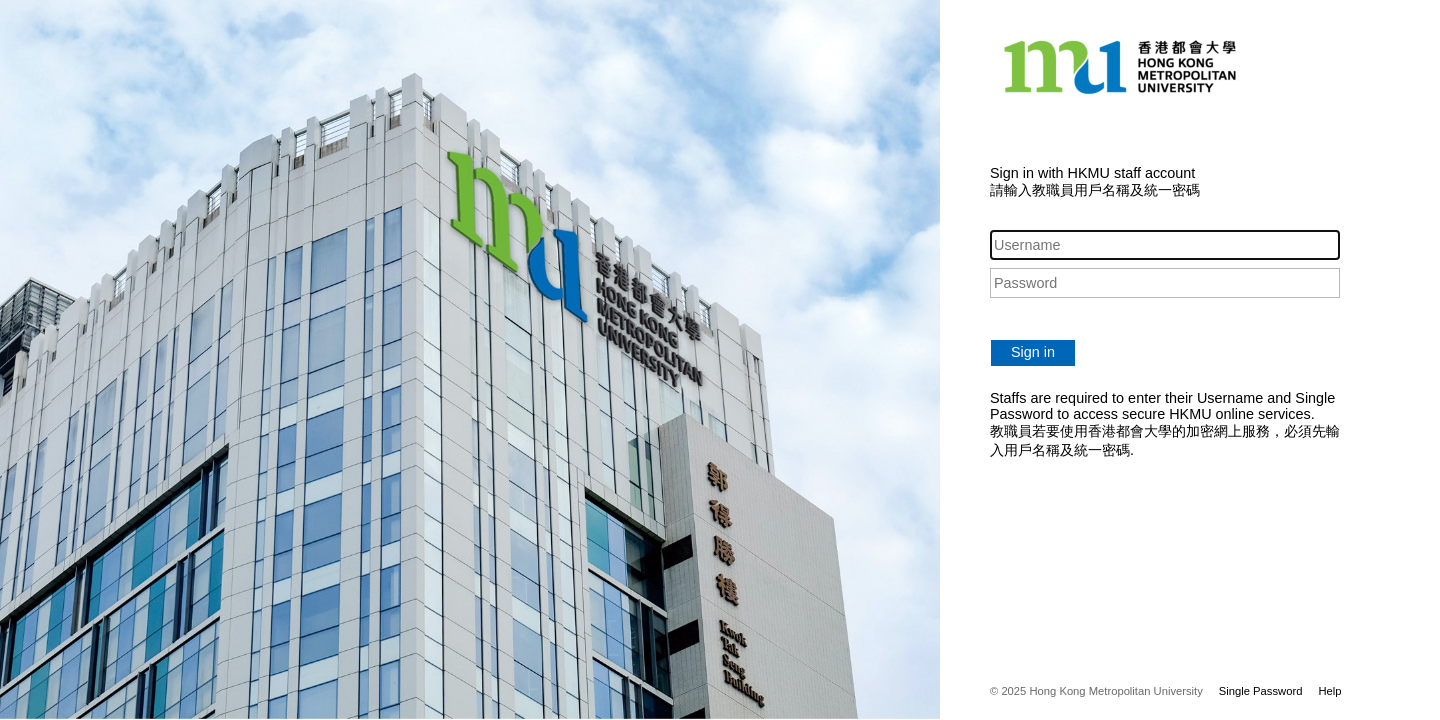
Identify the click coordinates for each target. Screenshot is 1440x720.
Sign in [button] (1033, 352)
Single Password (1261, 691)
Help (1329, 691)
